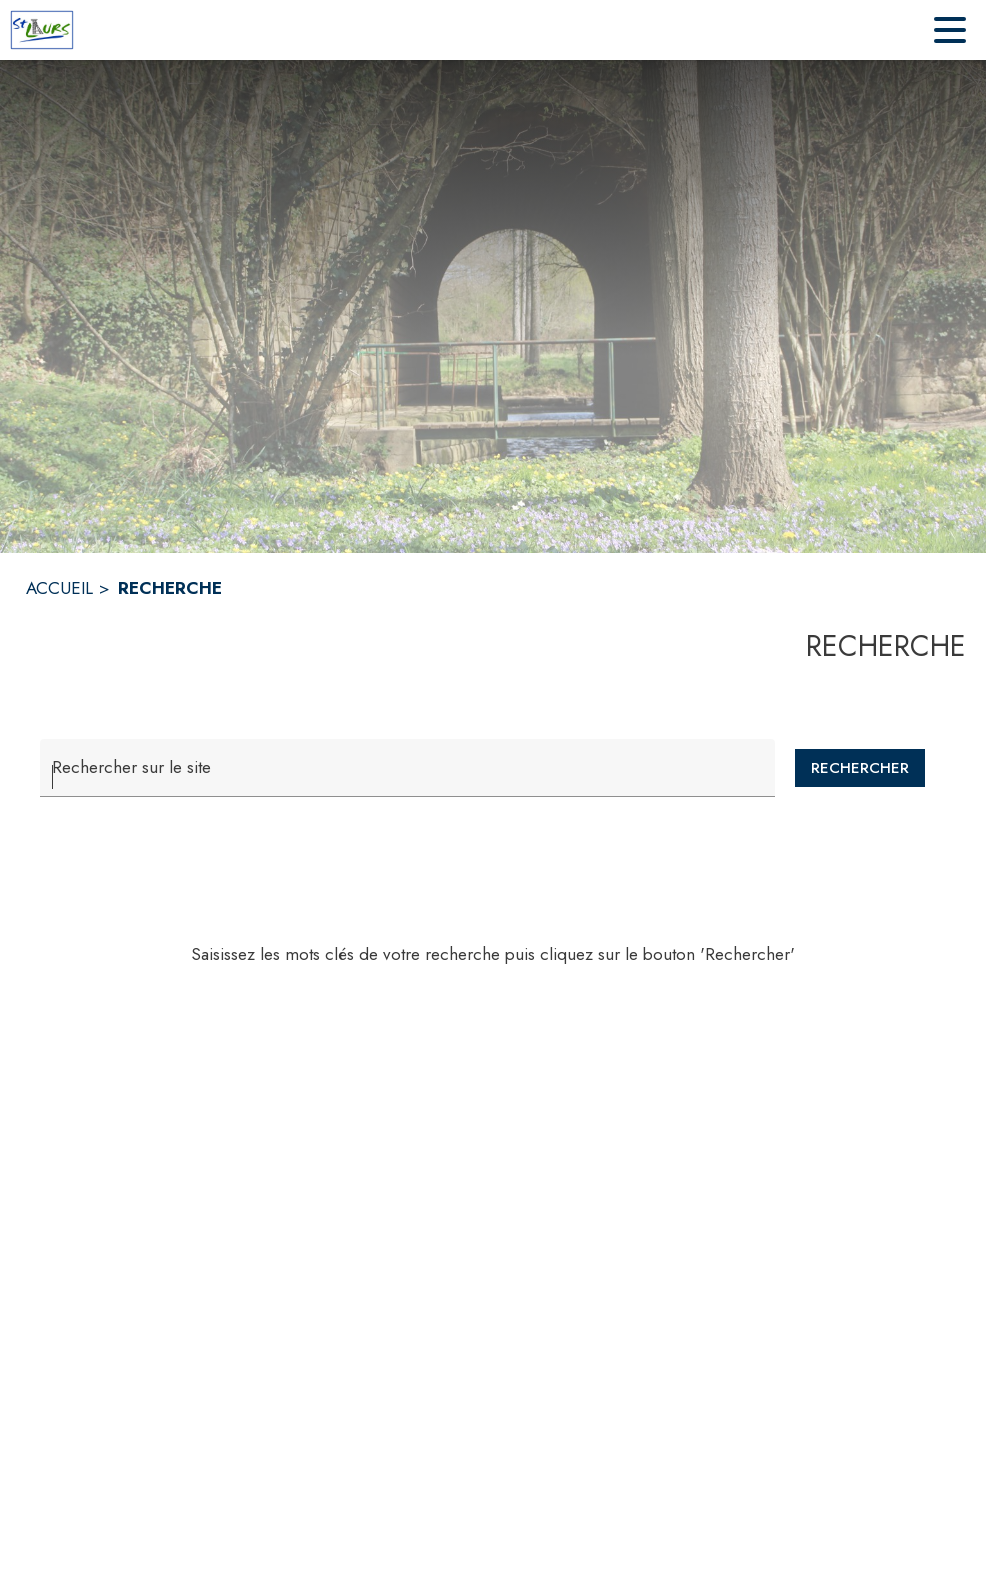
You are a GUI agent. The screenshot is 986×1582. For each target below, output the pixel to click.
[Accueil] (42, 30)
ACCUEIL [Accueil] (59, 588)
